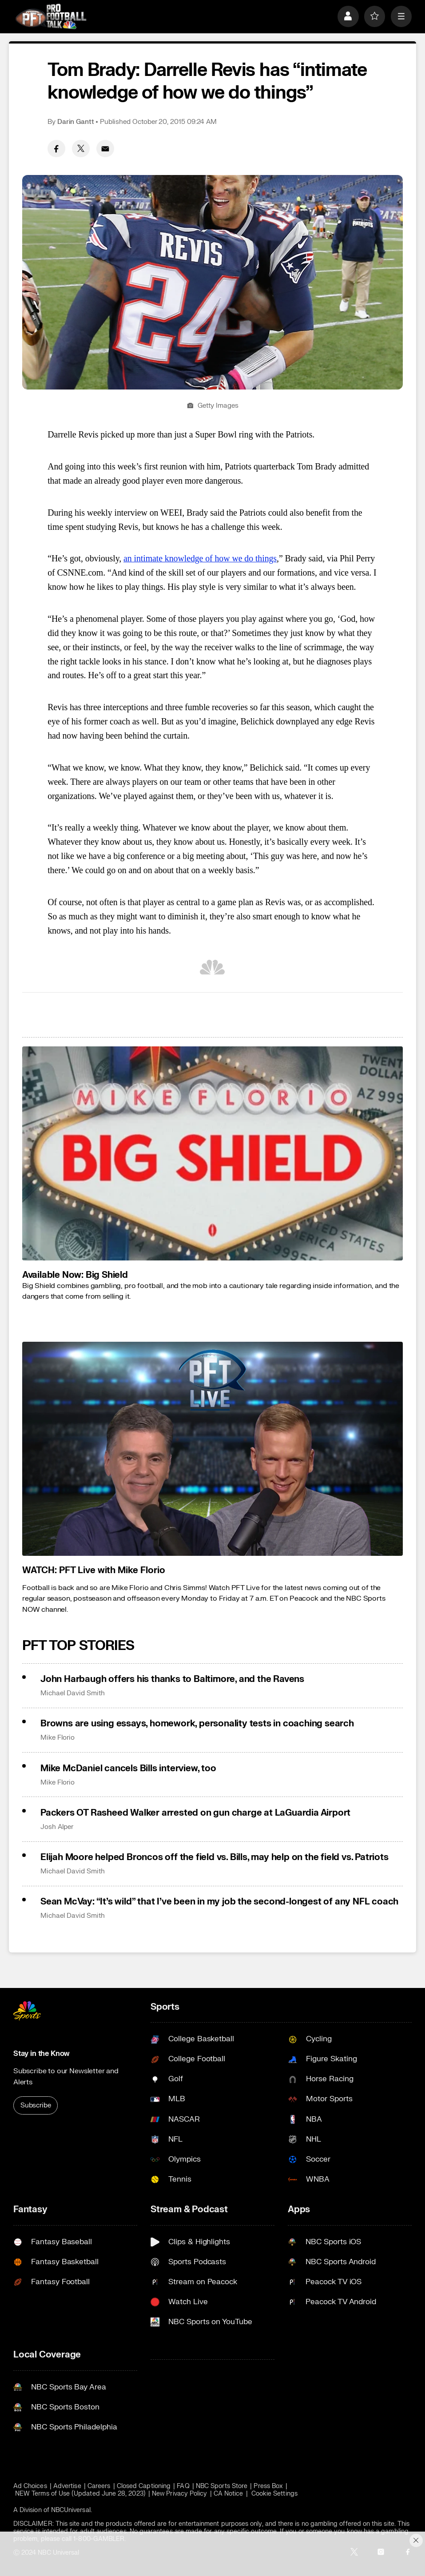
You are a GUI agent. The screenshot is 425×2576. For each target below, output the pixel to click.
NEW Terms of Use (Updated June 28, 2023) (80, 2493)
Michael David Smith (72, 1693)
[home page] (50, 16)
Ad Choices (30, 2486)
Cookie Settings (274, 2493)
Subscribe (35, 2105)
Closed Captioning (144, 2486)
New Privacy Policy (179, 2493)
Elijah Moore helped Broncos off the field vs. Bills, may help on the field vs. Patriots (214, 1857)
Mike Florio (57, 1737)
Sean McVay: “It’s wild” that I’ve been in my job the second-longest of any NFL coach (219, 1901)
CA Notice (228, 2493)
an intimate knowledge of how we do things (200, 558)
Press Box (268, 2486)
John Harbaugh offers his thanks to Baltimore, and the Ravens (172, 1679)
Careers (98, 2486)
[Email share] (105, 149)
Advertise (67, 2486)
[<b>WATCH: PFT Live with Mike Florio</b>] (212, 1449)
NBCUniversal (71, 2510)
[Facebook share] (56, 149)
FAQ (183, 2486)
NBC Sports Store (221, 2486)
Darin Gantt (75, 122)
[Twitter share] (81, 149)
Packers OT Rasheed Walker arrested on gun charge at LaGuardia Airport (195, 1812)
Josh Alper (56, 1827)
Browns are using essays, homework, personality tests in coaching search (197, 1723)
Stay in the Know (41, 2053)
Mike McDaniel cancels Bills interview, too (128, 1768)
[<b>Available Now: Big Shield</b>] (212, 1153)
